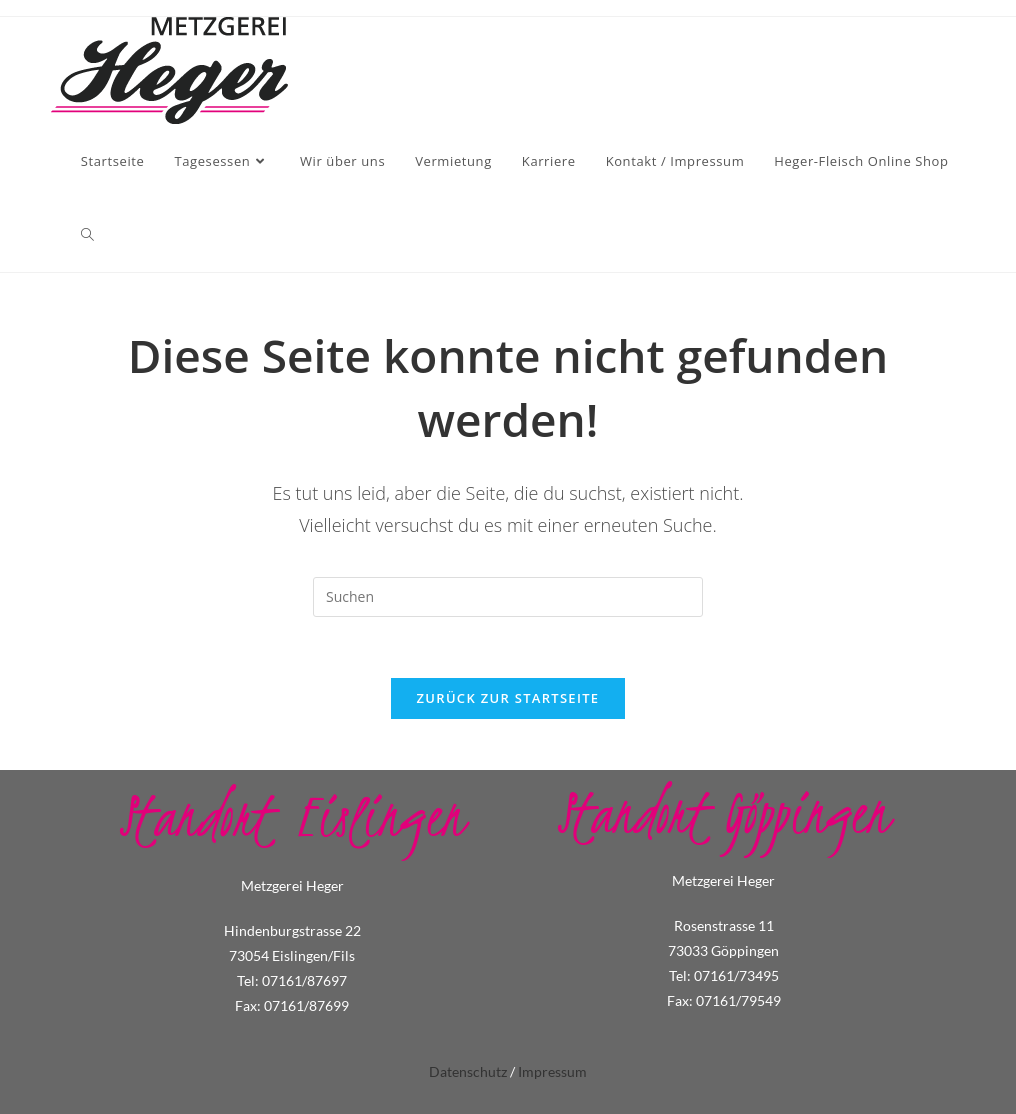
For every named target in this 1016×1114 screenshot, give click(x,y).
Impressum (552, 1071)
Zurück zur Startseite (508, 698)
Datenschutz (468, 1071)
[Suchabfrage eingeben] (508, 597)
